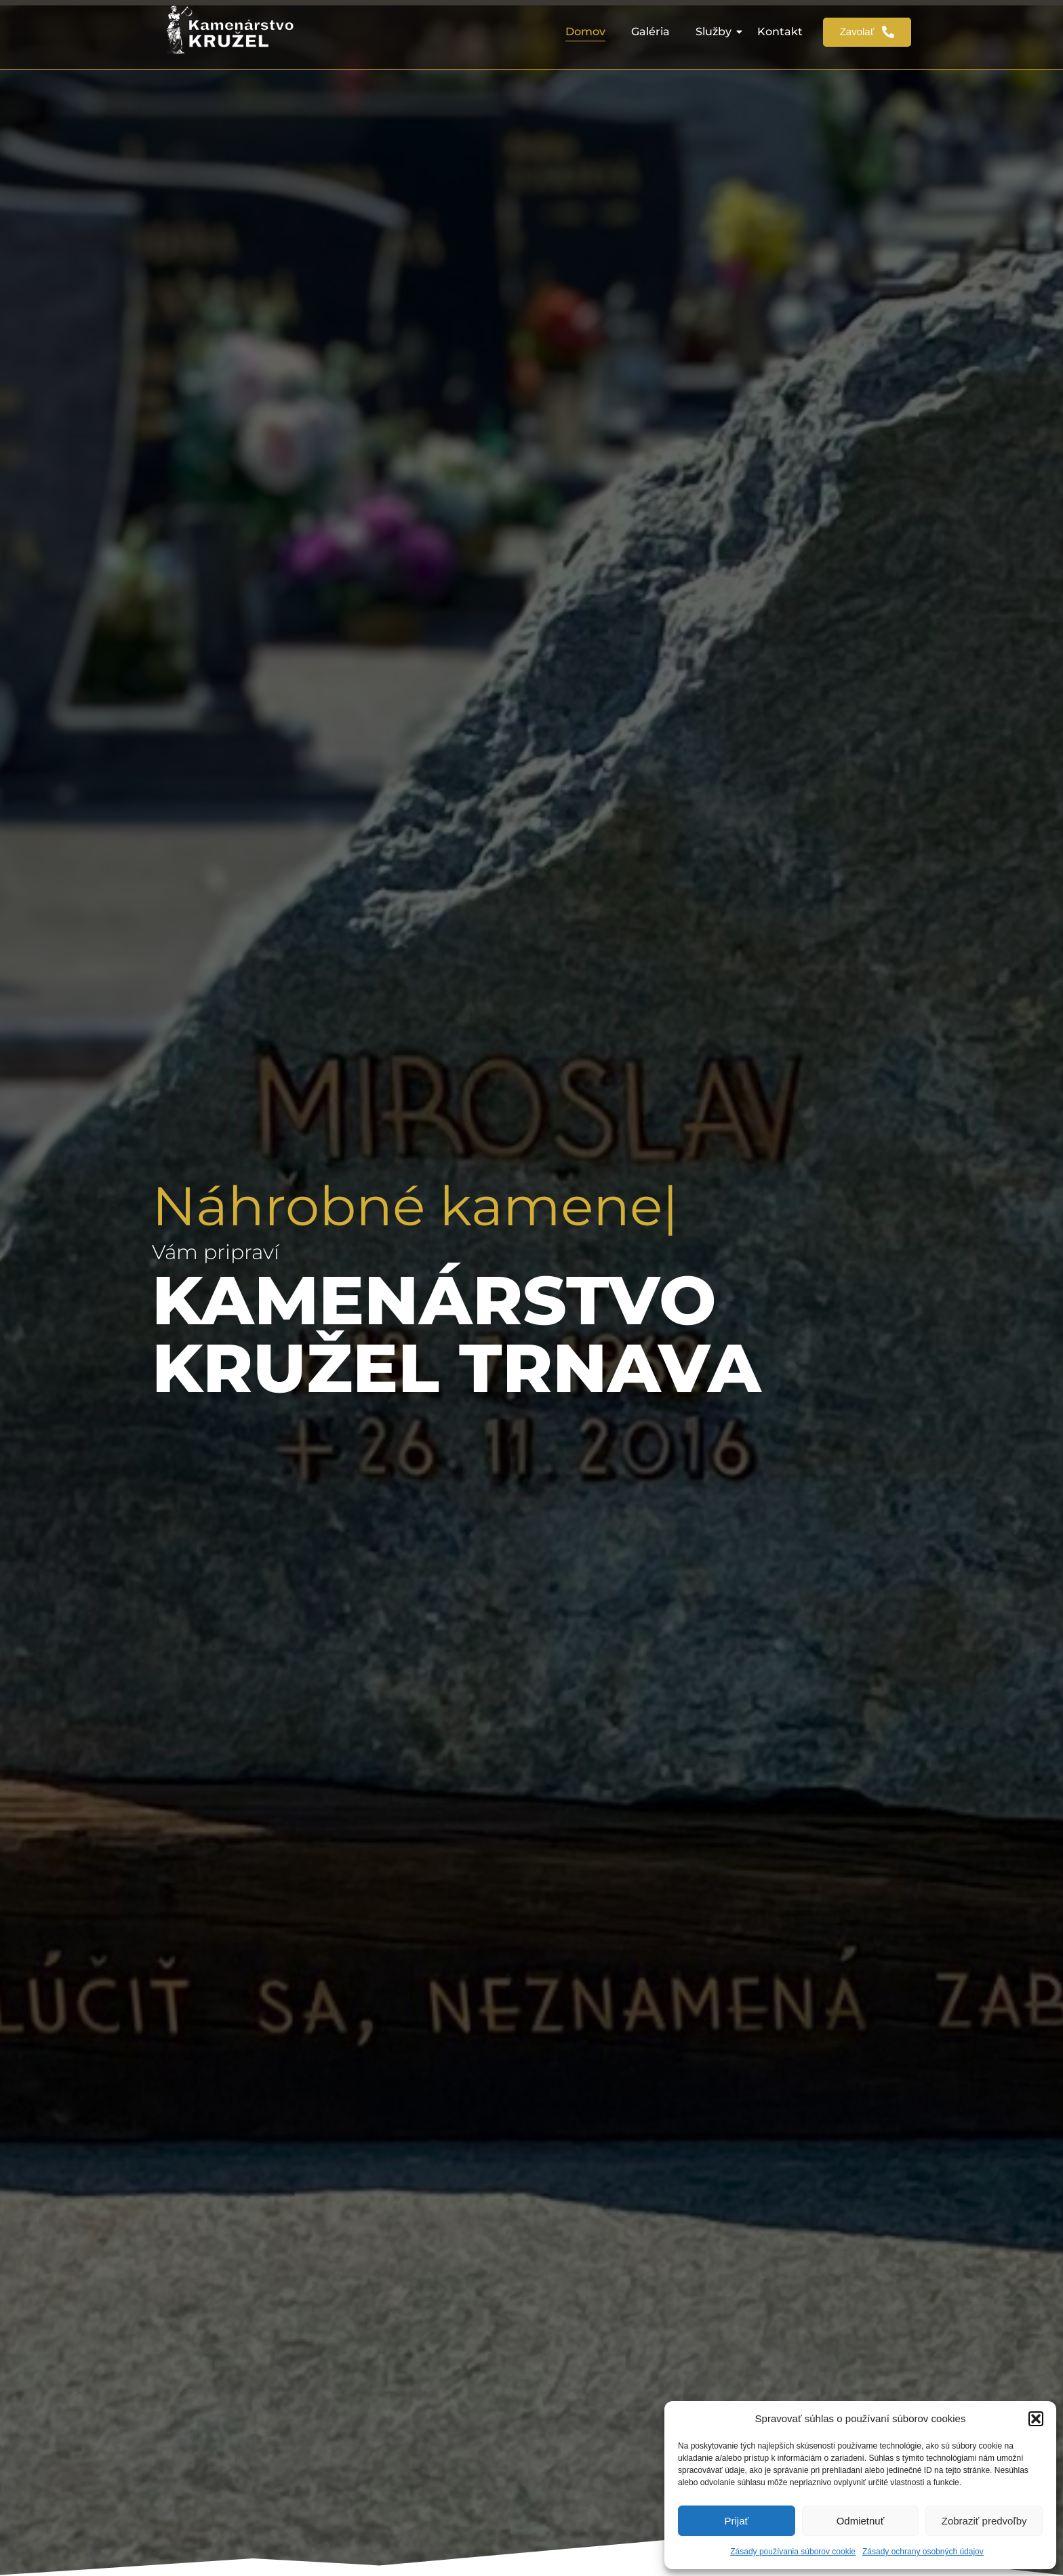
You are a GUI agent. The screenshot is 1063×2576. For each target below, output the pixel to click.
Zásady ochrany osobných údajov (923, 2551)
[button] (1036, 2419)
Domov (585, 31)
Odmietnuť (861, 2521)
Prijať (737, 2521)
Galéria (650, 31)
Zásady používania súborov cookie (793, 2551)
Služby (716, 31)
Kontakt (780, 31)
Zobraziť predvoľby (984, 2521)
